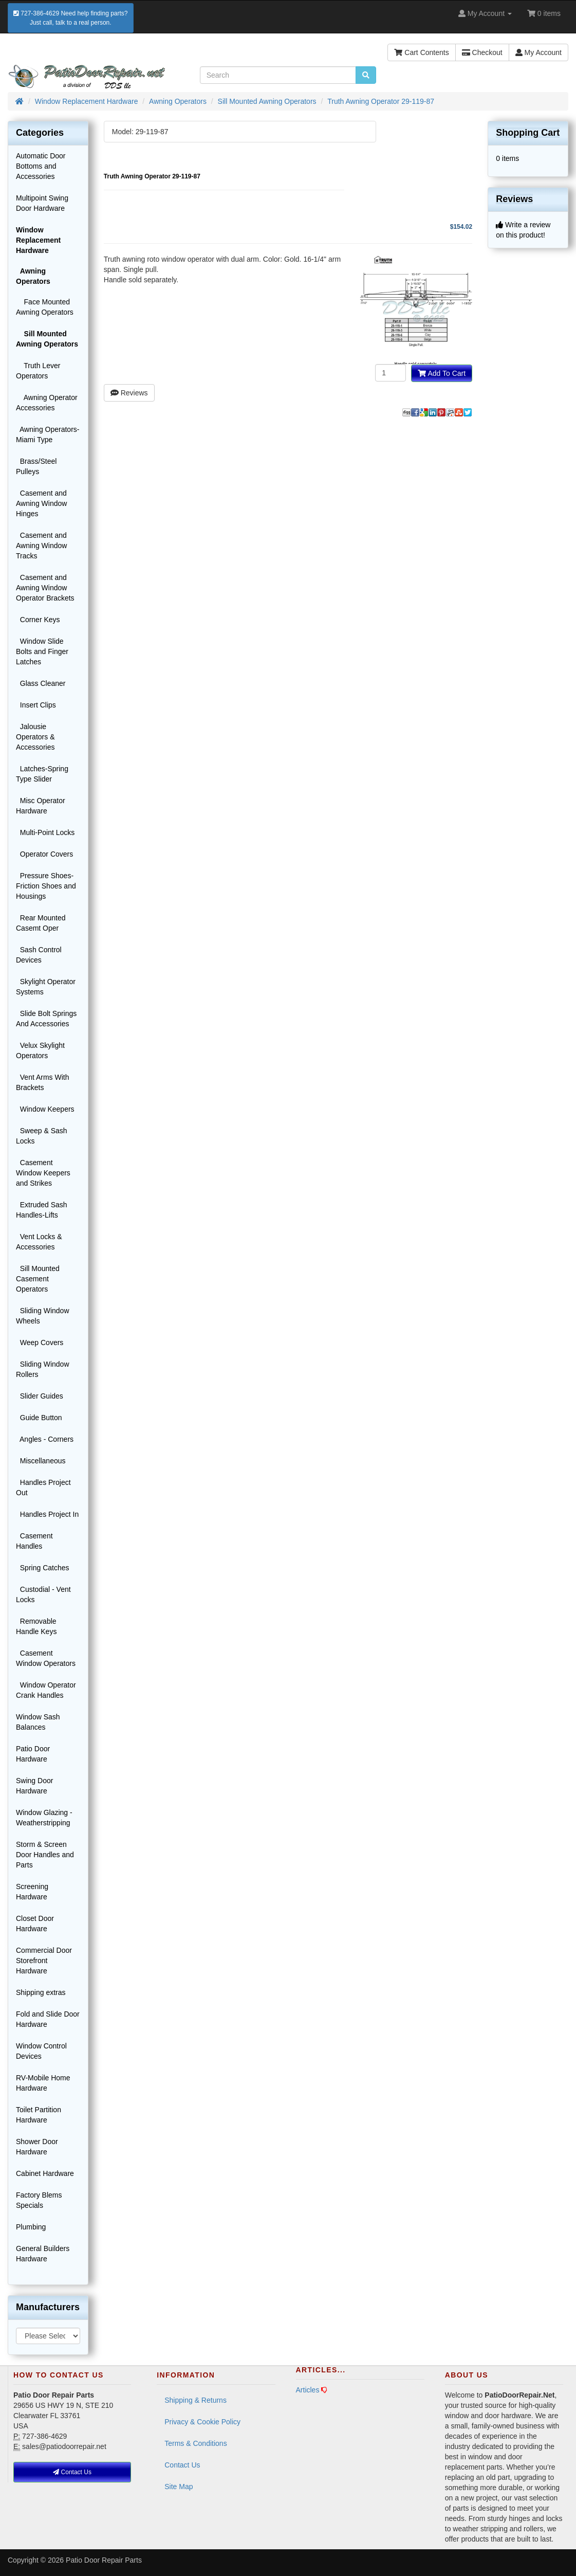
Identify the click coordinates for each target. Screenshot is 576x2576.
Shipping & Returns (195, 2400)
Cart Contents (421, 52)
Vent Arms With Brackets (42, 1082)
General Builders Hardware (42, 2253)
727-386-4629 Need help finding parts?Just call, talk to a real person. (70, 18)
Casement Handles (34, 1541)
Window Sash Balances (38, 1722)
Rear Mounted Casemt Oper (41, 923)
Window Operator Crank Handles (46, 1690)
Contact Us (182, 2465)
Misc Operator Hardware (40, 805)
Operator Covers (44, 854)
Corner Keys (38, 619)
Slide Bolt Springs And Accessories (46, 1018)
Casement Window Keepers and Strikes (43, 1172)
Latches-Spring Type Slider (42, 774)
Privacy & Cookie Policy (202, 2422)
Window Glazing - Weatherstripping (44, 1817)
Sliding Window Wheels (42, 1316)
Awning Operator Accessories (47, 402)
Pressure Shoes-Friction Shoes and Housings (46, 886)
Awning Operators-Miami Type (47, 434)
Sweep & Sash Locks (41, 1136)
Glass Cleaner (40, 683)
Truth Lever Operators (38, 370)
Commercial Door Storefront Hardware (44, 1960)
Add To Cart (442, 373)
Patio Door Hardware (33, 1754)
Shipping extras (41, 1992)
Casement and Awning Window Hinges (41, 503)
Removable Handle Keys (36, 1626)
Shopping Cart (528, 133)
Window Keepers (45, 1109)
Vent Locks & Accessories (39, 1241)
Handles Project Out (43, 1487)
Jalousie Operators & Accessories (35, 736)
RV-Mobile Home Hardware (43, 2083)
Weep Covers (39, 1342)
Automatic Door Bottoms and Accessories (40, 166)
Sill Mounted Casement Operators (38, 1278)
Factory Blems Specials (39, 2200)
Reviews (129, 393)
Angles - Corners (44, 1439)
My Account (538, 52)
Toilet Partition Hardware (38, 2115)
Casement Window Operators (46, 1658)
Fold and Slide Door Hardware (48, 2019)
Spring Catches (42, 1568)
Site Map (178, 2486)
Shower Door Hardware (37, 2146)
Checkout (482, 52)
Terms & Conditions (195, 2443)
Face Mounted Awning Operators (44, 307)
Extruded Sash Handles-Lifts (41, 1210)
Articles (308, 2390)
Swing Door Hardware (34, 1785)
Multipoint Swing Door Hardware (42, 203)
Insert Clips (36, 705)
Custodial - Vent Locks (43, 1594)
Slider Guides (39, 1396)
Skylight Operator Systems (46, 986)
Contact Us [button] (72, 2472)
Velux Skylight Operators (40, 1050)
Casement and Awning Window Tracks (41, 545)
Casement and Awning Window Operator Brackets (45, 587)
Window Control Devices (41, 2051)
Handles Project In (47, 1514)
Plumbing (31, 2227)
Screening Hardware (32, 1891)
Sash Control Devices (39, 955)
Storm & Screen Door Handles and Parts (45, 1854)
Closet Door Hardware (35, 1923)
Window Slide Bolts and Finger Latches (42, 651)
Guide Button (39, 1417)
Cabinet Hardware (45, 2173)
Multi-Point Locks (45, 832)
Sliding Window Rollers (42, 1369)
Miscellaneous (41, 1461)
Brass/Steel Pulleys (36, 466)
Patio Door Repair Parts (104, 2560)
